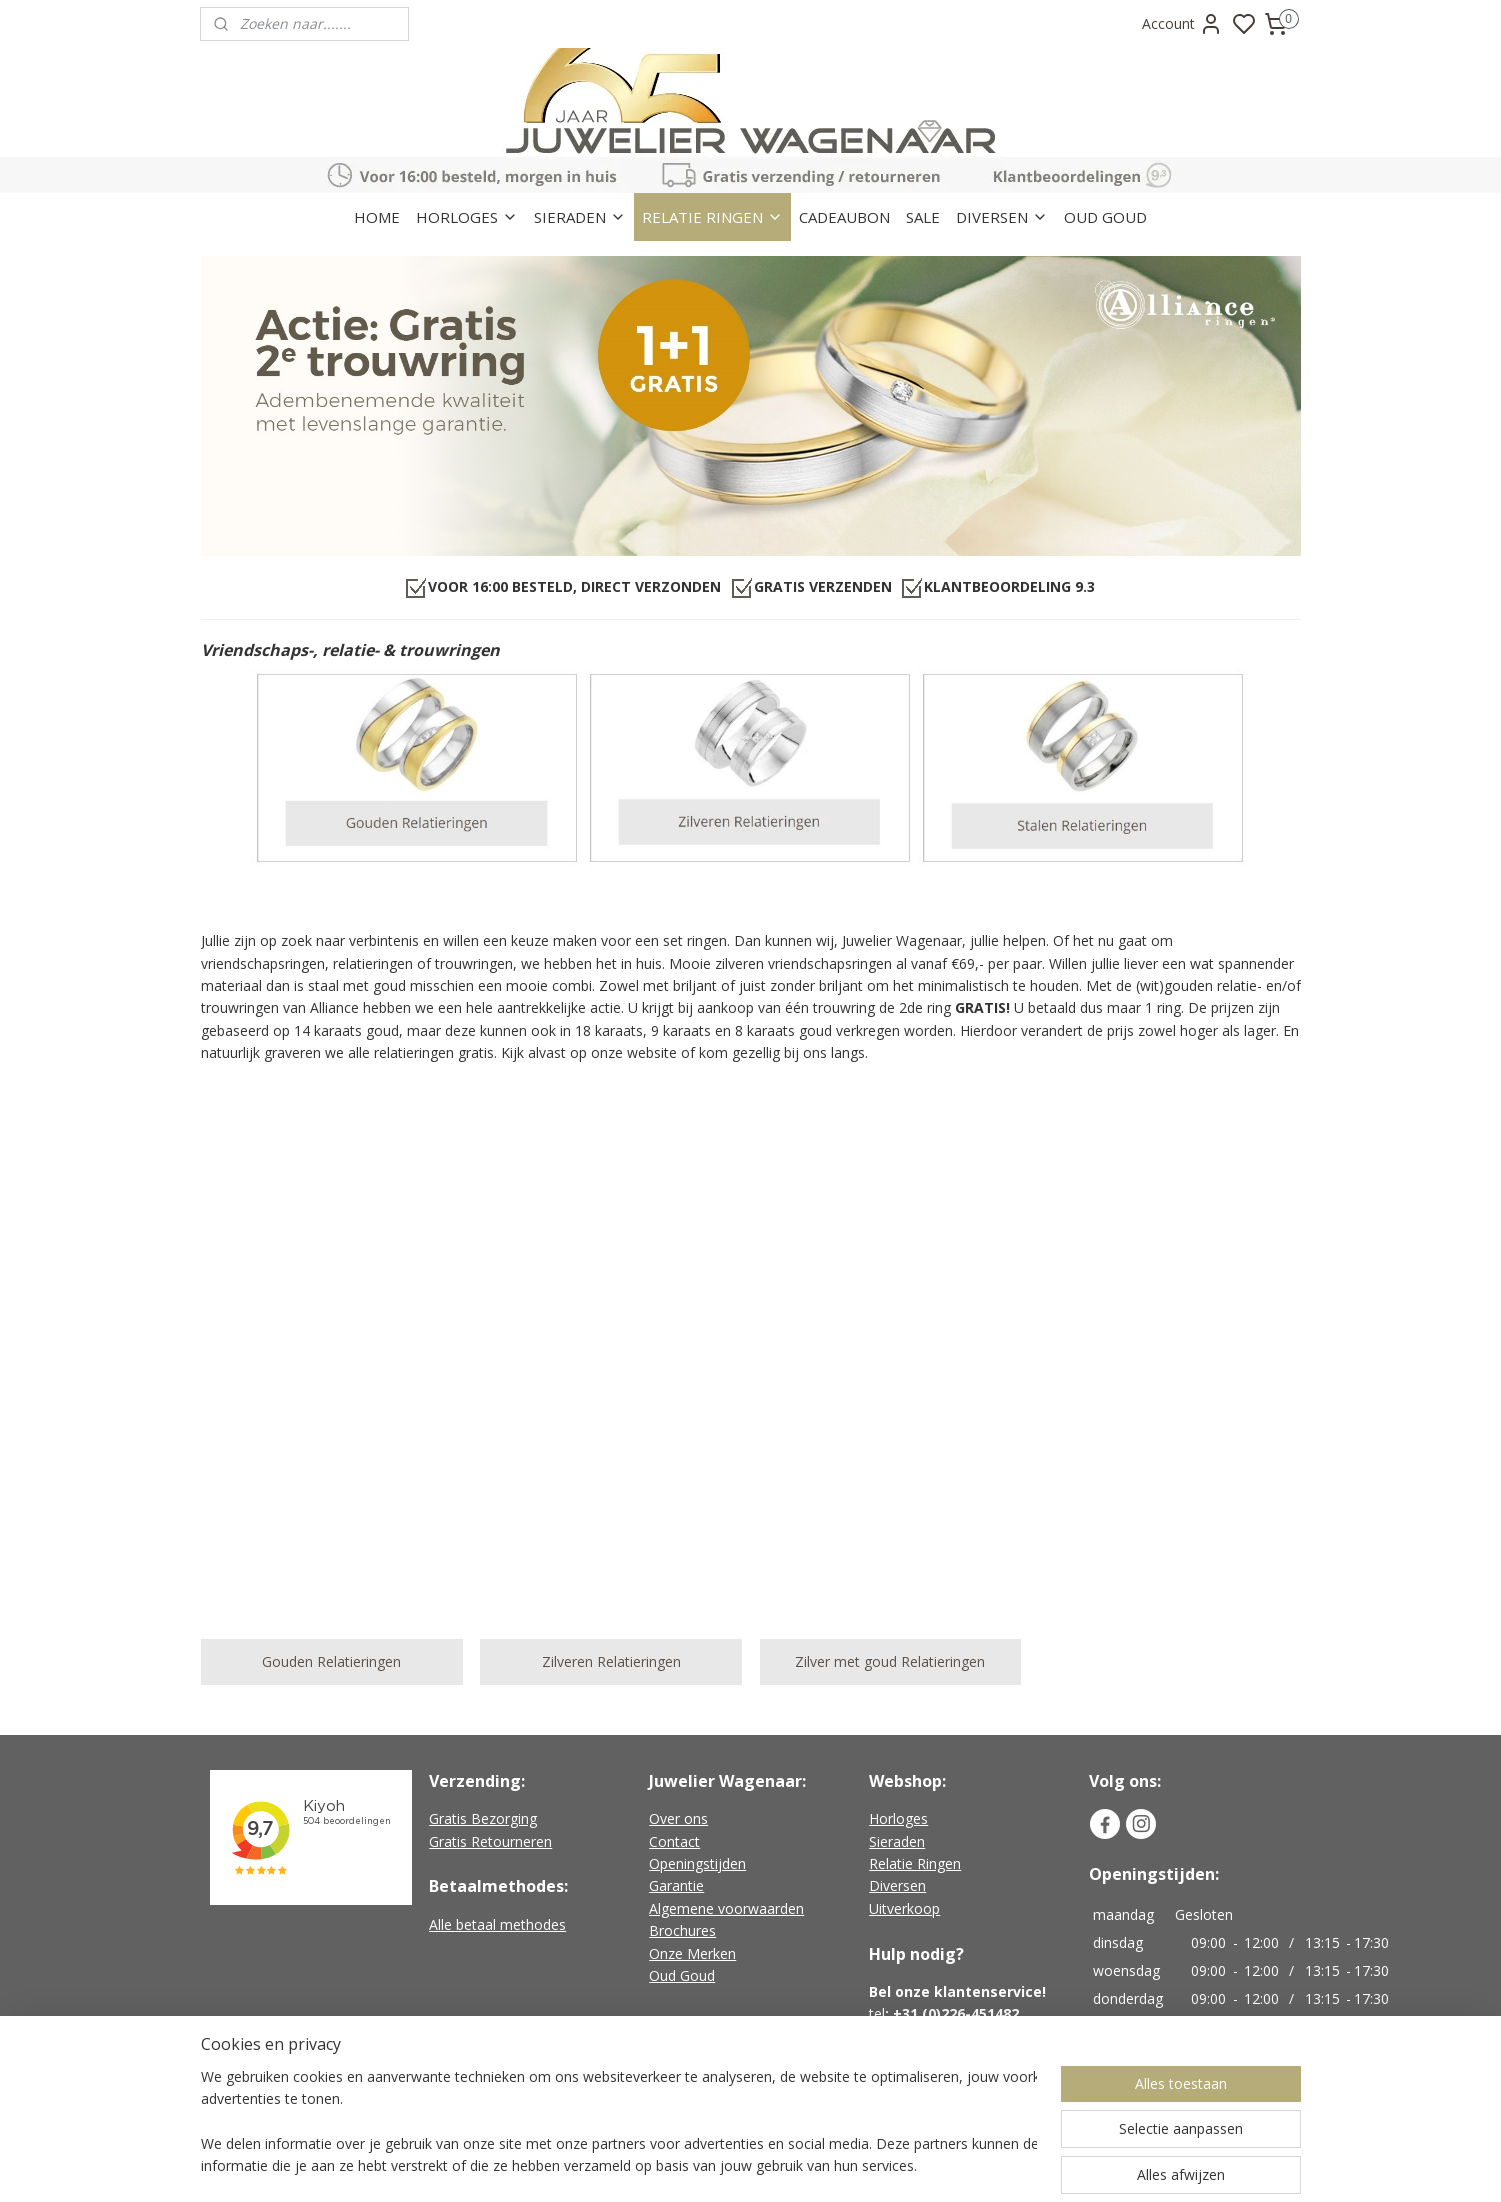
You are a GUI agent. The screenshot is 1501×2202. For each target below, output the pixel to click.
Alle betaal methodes (497, 1924)
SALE (923, 217)
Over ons (678, 1818)
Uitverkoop (904, 1908)
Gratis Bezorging (483, 1818)
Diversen (897, 1885)
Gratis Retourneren (490, 1841)
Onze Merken (692, 1953)
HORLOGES (467, 217)
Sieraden (897, 1841)
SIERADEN (580, 217)
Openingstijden (697, 1863)
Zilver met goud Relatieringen (890, 1661)
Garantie (676, 1885)
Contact (674, 1841)
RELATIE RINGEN (712, 217)
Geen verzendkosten (724, 2083)
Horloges (898, 1818)
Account (1182, 24)
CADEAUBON (844, 217)
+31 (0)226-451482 (956, 2013)
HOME (377, 217)
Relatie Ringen (915, 1863)
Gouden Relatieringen (331, 1661)
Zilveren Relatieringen (610, 1661)
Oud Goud (682, 1975)
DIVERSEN (1002, 217)
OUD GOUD (1105, 217)
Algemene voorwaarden (726, 1908)
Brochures (682, 1930)
